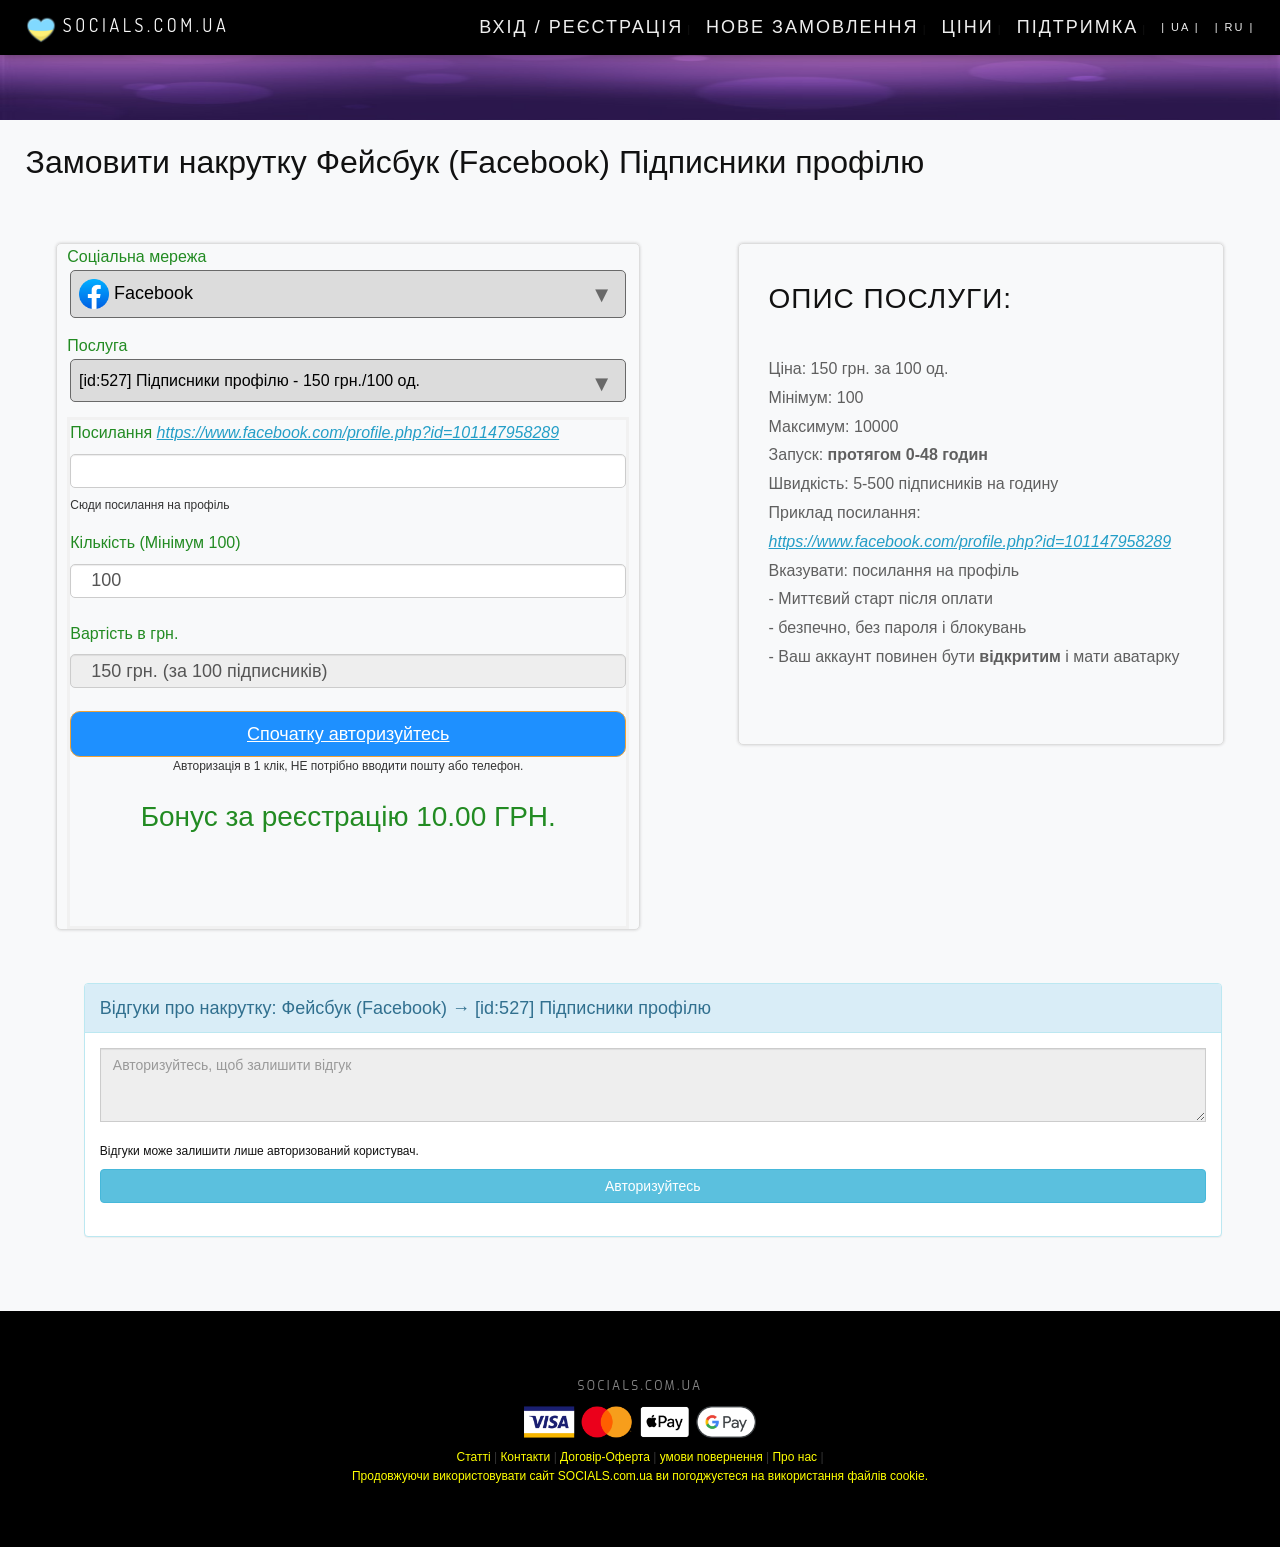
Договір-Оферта (605, 1457)
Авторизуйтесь (653, 1186)
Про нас (794, 1457)
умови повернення (711, 1457)
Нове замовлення (812, 27)
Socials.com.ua (128, 29)
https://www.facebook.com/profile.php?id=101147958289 (358, 432)
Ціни (968, 27)
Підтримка (1078, 27)
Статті (473, 1457)
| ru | (1235, 27)
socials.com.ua (640, 1386)
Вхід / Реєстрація (581, 27)
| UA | (1180, 27)
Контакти (525, 1457)
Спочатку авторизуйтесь (348, 734)
